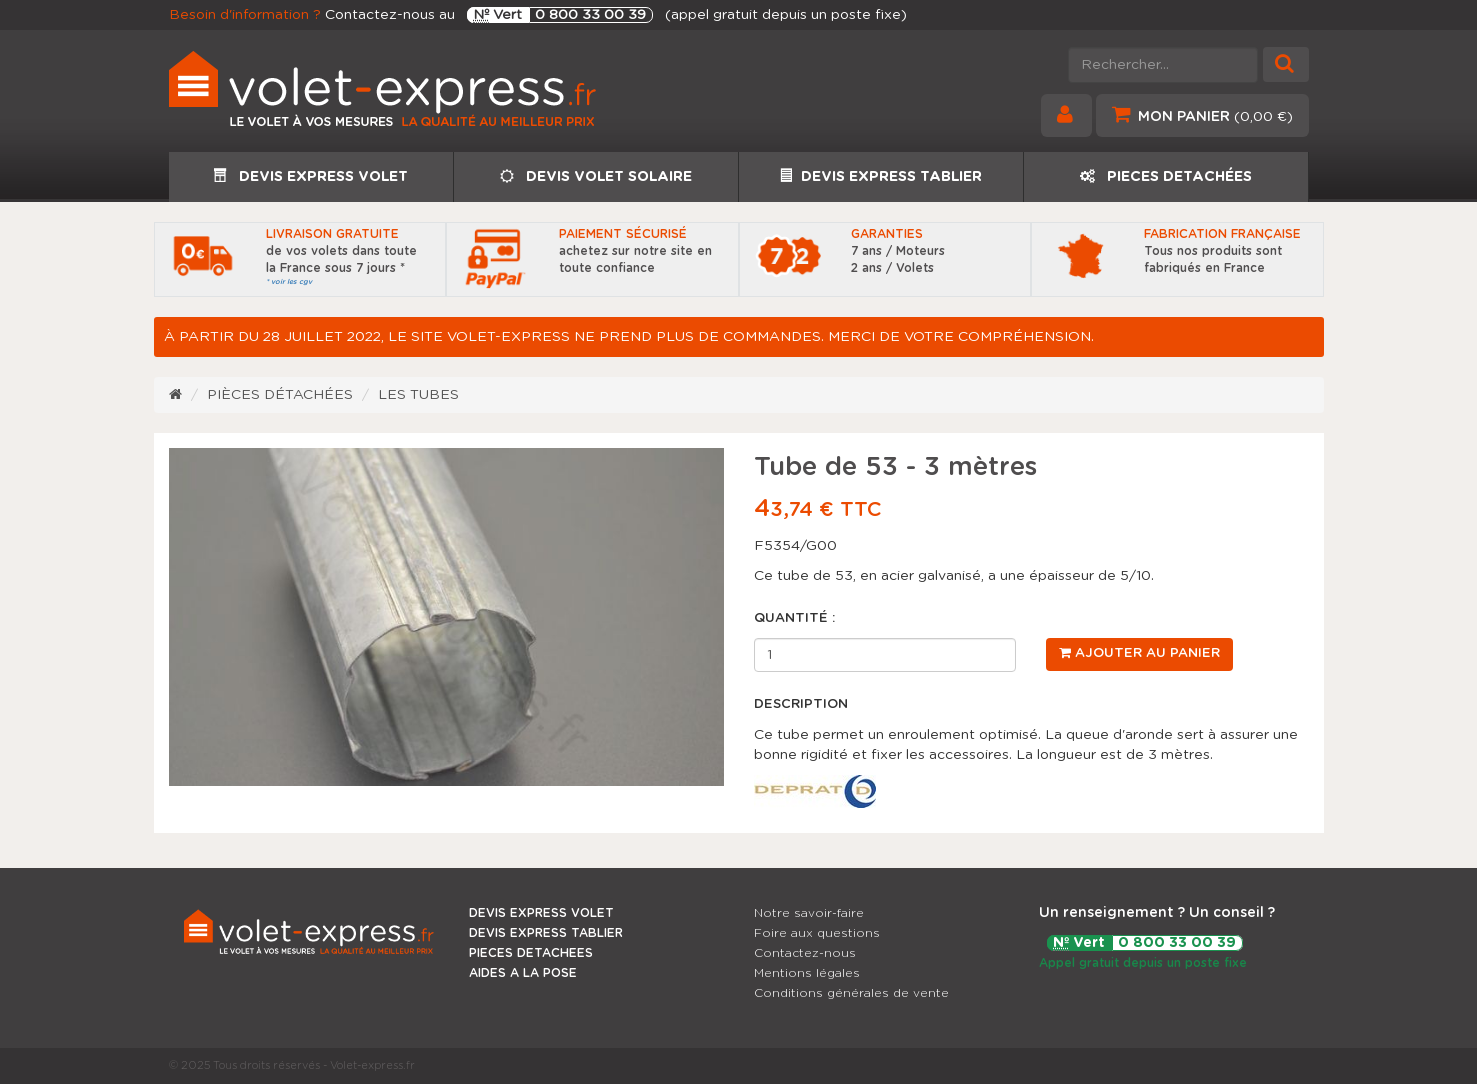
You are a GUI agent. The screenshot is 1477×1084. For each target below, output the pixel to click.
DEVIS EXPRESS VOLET (310, 176)
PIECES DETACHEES (531, 953)
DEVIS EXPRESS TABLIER (880, 176)
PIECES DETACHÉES (1166, 176)
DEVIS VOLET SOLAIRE (596, 176)
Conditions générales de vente (851, 993)
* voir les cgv (289, 281)
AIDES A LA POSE (523, 973)
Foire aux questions (817, 933)
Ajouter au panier (1139, 653)
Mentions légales (807, 973)
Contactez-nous (805, 953)
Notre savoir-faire (809, 913)
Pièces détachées (280, 395)
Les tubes (418, 395)
